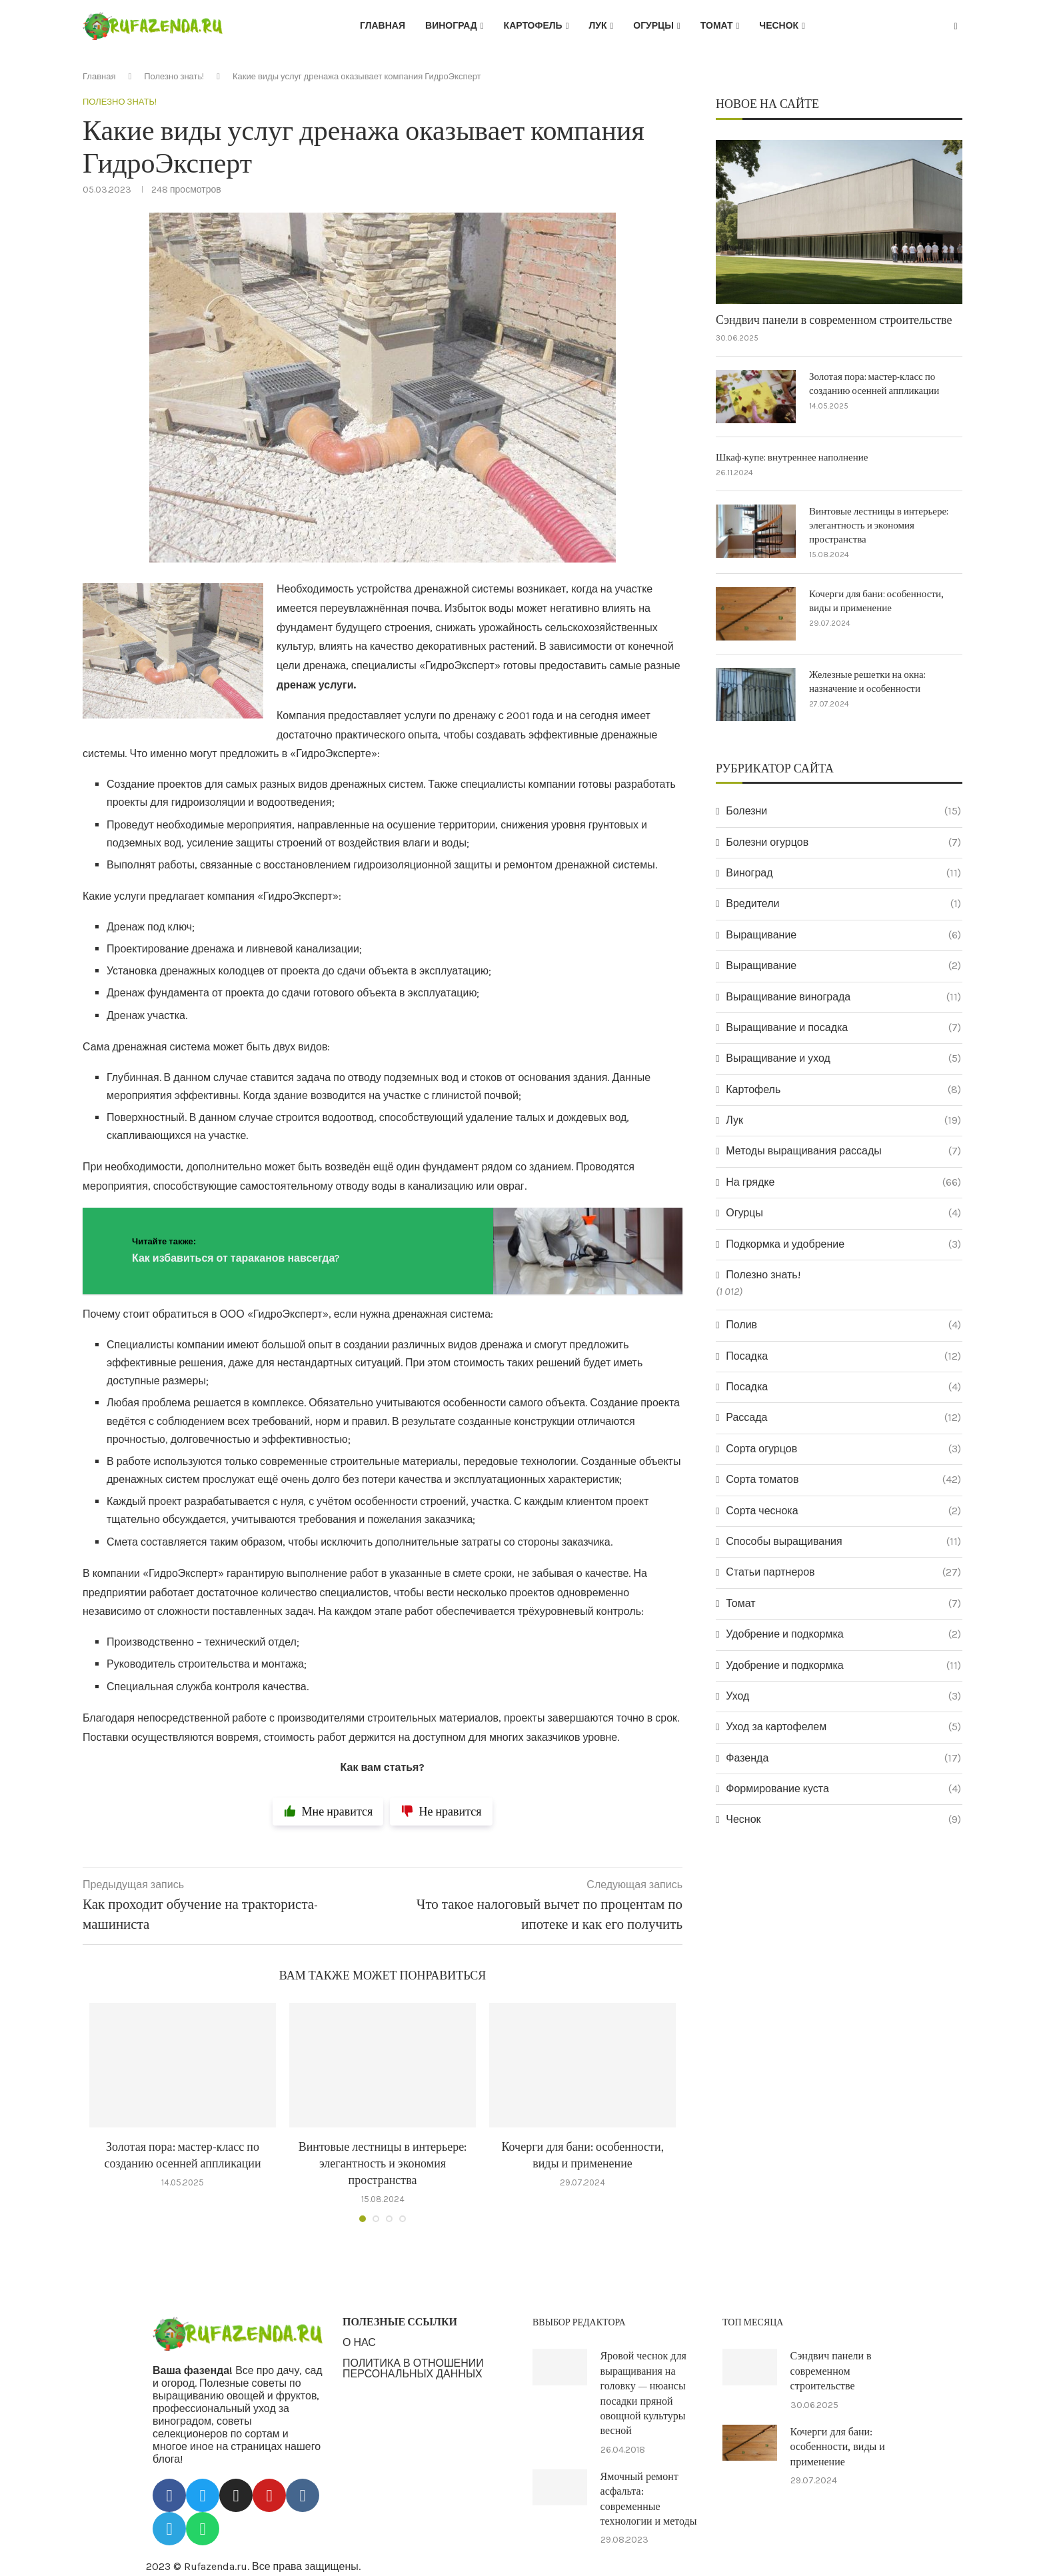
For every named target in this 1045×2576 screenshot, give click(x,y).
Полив (843, 1325)
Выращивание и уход (843, 1058)
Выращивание (843, 935)
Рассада (843, 1417)
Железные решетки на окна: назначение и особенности (867, 681)
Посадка (843, 1356)
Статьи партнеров (843, 1572)
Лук (597, 25)
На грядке (843, 1182)
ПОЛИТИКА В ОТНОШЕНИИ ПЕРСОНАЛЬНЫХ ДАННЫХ (413, 2368)
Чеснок (778, 25)
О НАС (359, 2342)
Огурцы (653, 25)
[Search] (955, 27)
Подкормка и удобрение (843, 1244)
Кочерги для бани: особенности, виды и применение (876, 601)
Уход (843, 1696)
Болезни (843, 811)
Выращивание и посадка (843, 1027)
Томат (716, 25)
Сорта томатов (843, 1479)
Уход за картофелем (843, 1727)
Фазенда (843, 1758)
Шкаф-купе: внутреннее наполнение (792, 457)
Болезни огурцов (843, 842)
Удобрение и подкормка (843, 1634)
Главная (382, 25)
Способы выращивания (843, 1541)
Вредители (843, 903)
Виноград (451, 25)
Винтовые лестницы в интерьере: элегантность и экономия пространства (383, 2163)
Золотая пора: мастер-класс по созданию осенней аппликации (874, 384)
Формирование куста (843, 1789)
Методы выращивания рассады (843, 1151)
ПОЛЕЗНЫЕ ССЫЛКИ (400, 2322)
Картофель (533, 25)
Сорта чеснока (843, 1511)
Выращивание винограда (843, 997)
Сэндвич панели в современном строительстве (834, 320)
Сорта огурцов (843, 1449)
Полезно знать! (174, 76)
